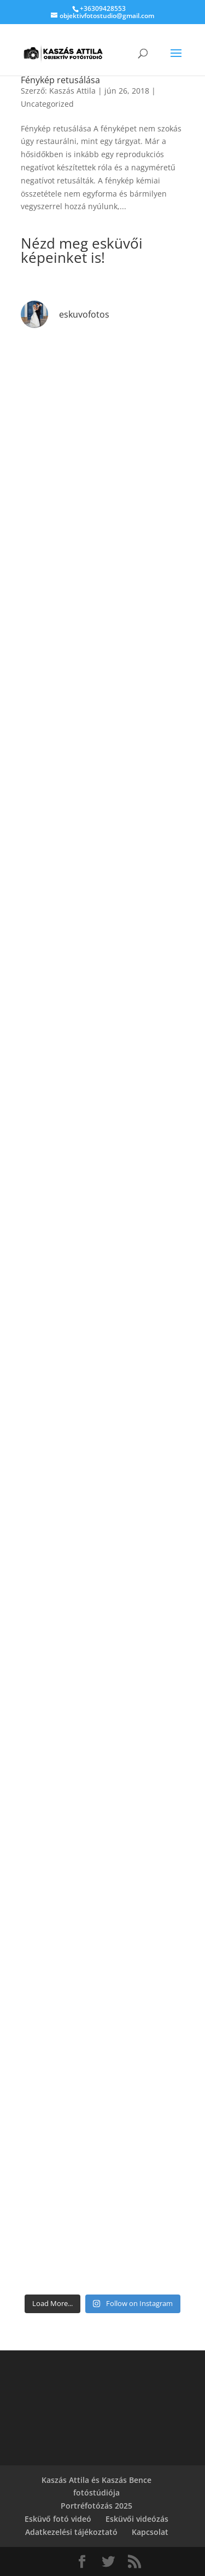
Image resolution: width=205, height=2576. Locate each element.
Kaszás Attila (72, 90)
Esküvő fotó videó (58, 2519)
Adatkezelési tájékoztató (71, 2532)
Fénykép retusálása (60, 80)
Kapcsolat (150, 2532)
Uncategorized (47, 104)
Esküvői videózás (137, 2519)
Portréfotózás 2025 (96, 2505)
